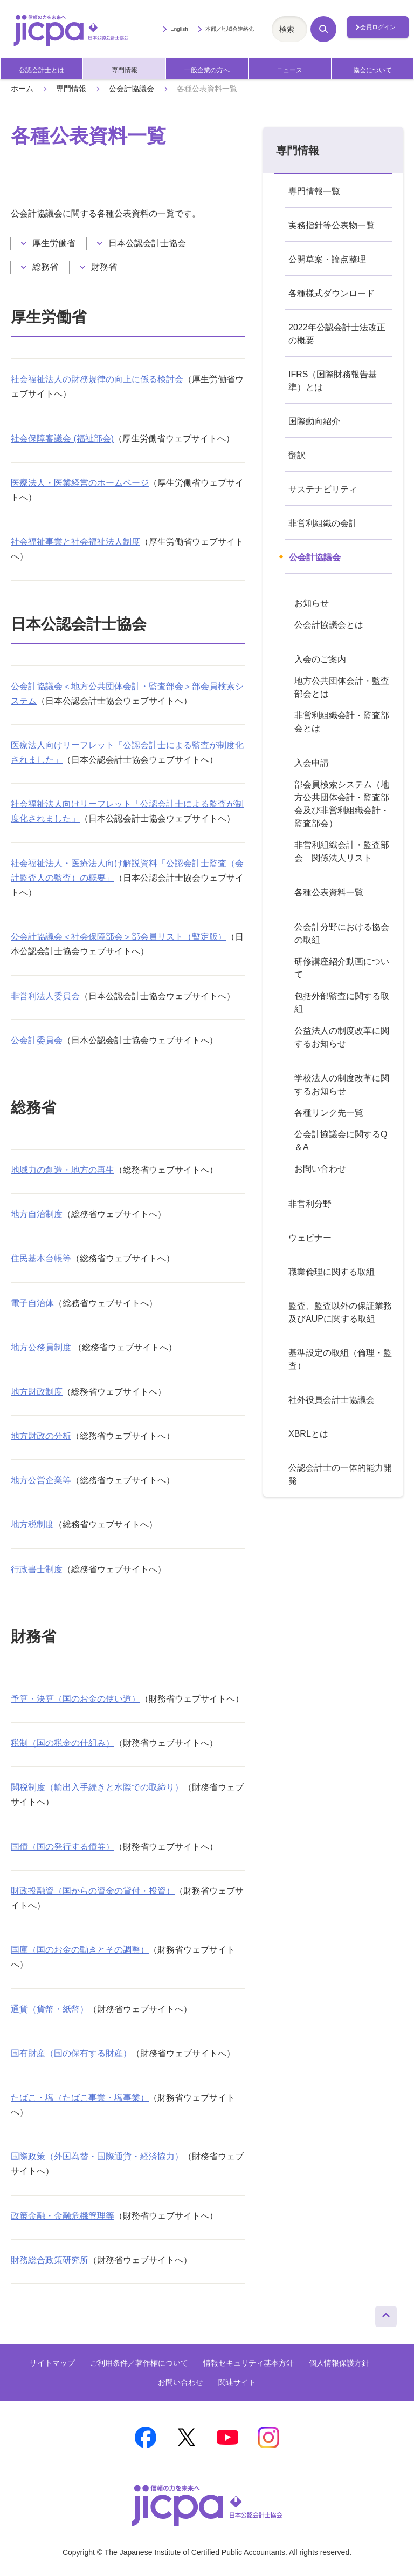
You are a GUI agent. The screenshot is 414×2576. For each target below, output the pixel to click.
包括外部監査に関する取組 (341, 1002)
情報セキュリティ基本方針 (248, 2362)
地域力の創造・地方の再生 (62, 1169)
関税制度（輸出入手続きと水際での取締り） (97, 1787)
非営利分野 (310, 1203)
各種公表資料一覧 (328, 892)
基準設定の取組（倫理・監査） (340, 1359)
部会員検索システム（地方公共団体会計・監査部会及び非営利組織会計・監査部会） (341, 804)
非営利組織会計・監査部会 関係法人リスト (341, 851)
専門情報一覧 (314, 191)
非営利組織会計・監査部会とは (341, 722)
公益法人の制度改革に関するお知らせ (341, 1037)
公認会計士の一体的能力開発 (340, 1474)
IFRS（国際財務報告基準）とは (332, 381)
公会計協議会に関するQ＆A (340, 1141)
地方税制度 (32, 1524)
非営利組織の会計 (322, 523)
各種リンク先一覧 (328, 1112)
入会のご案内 (320, 659)
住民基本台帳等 (41, 1258)
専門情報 (124, 70)
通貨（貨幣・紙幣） (49, 2009)
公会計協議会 (131, 88)
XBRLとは (308, 1433)
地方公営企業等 (41, 1480)
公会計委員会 (37, 1040)
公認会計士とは (41, 70)
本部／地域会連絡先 (229, 29)
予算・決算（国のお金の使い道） (75, 1698)
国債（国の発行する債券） (62, 1846)
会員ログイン (378, 27)
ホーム (22, 88)
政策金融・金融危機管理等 (62, 2215)
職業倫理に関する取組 (331, 1271)
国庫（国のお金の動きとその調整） (80, 1949)
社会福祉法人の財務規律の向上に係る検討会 (97, 379)
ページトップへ (386, 2314)
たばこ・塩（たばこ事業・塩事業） (80, 2097)
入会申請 (311, 762)
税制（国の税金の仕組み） (62, 1743)
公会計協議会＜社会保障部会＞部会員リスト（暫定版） (118, 936)
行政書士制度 (37, 1569)
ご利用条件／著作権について (139, 2362)
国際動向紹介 (314, 421)
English (179, 29)
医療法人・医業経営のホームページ (80, 482)
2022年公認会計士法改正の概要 (336, 334)
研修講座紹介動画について (341, 968)
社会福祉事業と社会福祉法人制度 (75, 541)
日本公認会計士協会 (147, 243)
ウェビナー (310, 1237)
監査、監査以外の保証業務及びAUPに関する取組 (340, 1312)
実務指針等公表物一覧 (331, 225)
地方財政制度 (37, 1391)
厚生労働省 (53, 243)
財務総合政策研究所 (49, 2260)
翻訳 (297, 455)
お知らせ (311, 603)
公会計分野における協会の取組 (341, 933)
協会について (372, 70)
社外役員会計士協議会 (331, 1399)
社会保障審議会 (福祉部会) (62, 438)
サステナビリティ (322, 489)
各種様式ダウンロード (331, 293)
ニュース (289, 70)
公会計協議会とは (328, 624)
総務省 (45, 266)
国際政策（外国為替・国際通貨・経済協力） (97, 2156)
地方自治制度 (37, 1214)
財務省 (104, 266)
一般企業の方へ (207, 70)
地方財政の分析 (41, 1435)
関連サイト (237, 2382)
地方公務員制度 (42, 1347)
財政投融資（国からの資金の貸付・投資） (93, 1890)
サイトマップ (52, 2362)
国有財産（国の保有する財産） (71, 2053)
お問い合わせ (320, 1168)
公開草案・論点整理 (327, 259)
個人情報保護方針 (339, 2362)
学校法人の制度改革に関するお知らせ (341, 1084)
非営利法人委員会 (45, 996)
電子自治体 (32, 1303)
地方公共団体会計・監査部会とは (341, 687)
